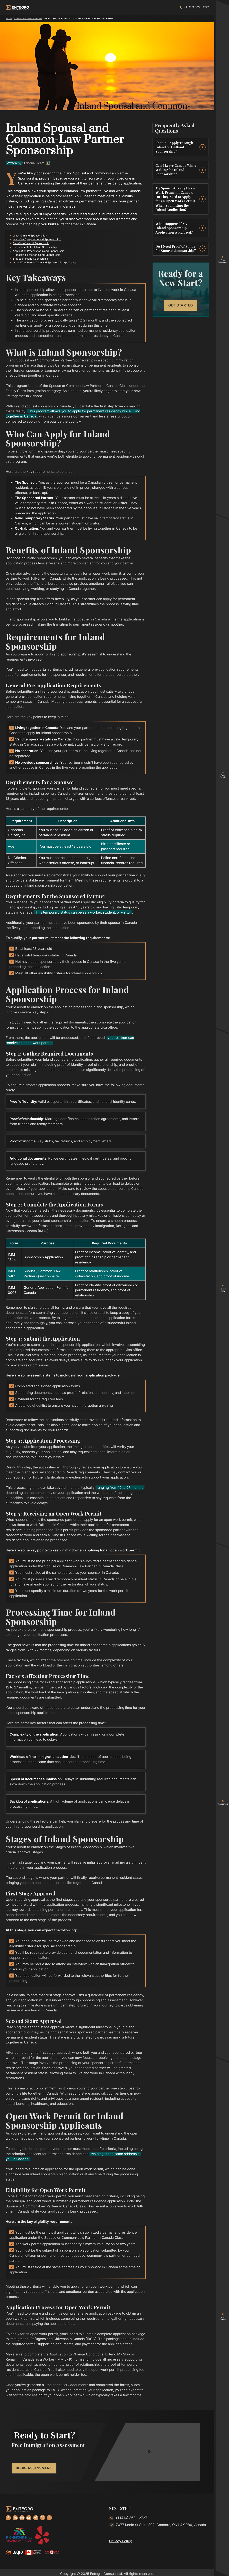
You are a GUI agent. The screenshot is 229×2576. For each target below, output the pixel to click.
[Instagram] (21, 2514)
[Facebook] (8, 2514)
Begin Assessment (34, 2464)
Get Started (180, 305)
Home (9, 18)
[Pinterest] (34, 2514)
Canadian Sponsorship (28, 18)
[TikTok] (47, 2514)
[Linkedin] (14, 2514)
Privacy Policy (120, 2537)
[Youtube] (27, 2514)
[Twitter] (41, 2514)
